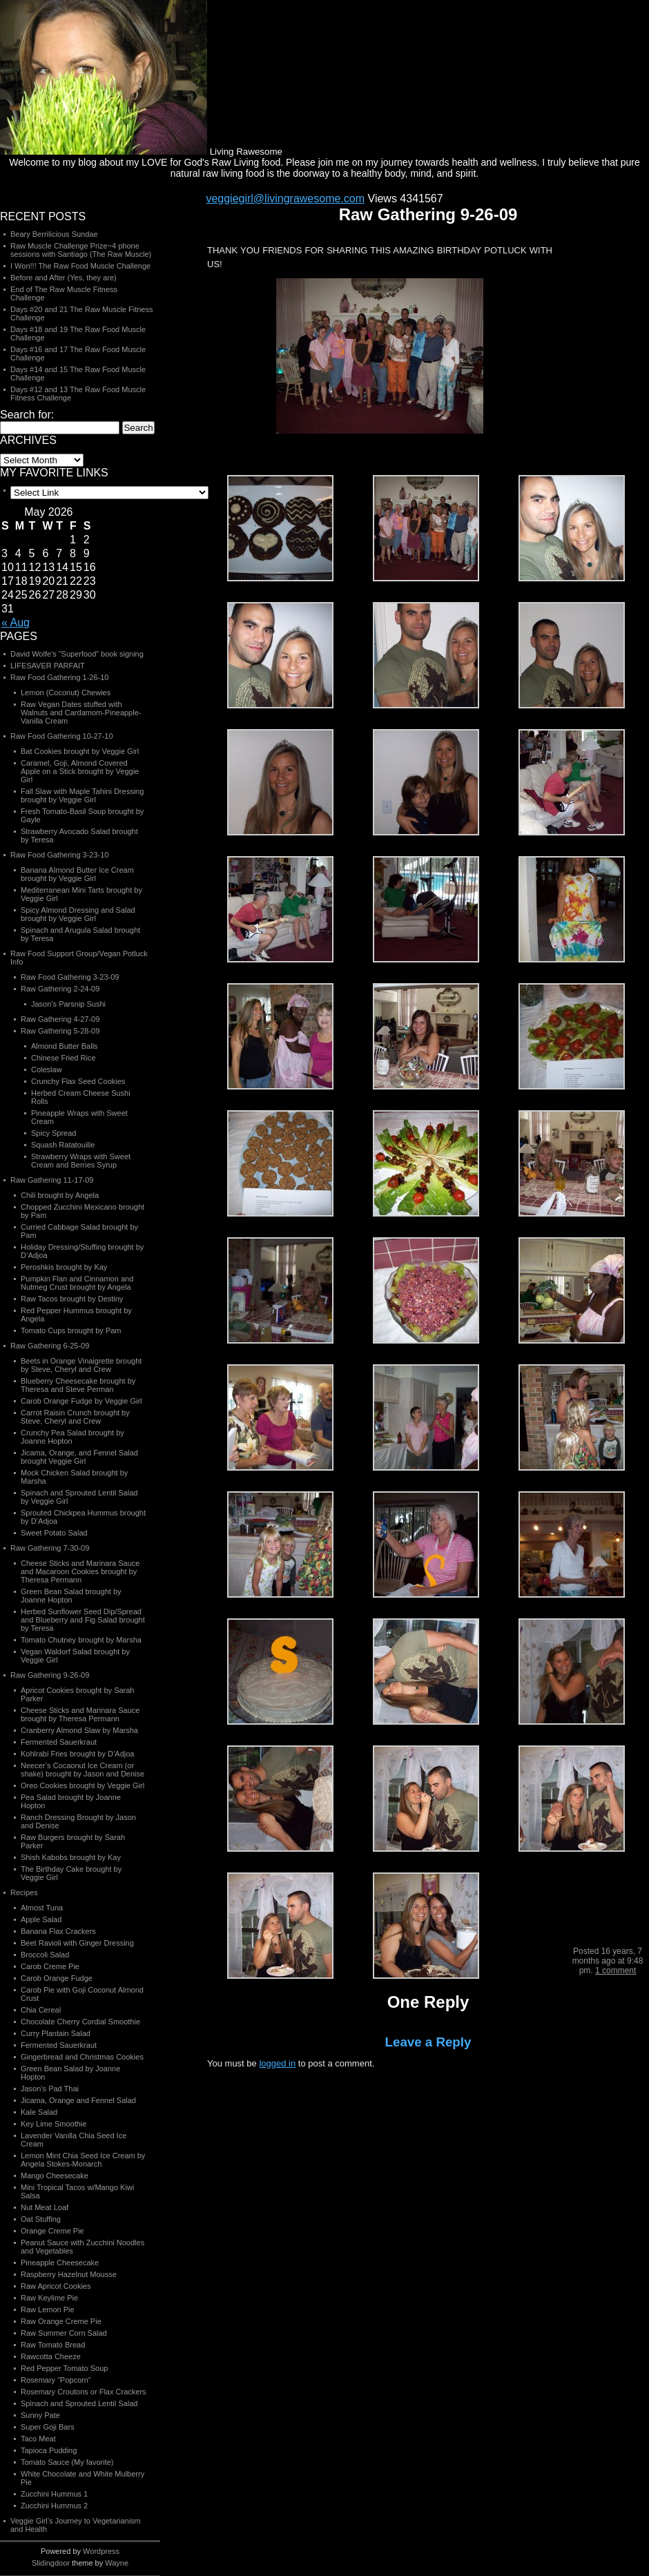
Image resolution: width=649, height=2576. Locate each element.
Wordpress (101, 2551)
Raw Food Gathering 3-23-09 (70, 977)
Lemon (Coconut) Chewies (65, 692)
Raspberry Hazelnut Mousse (69, 2274)
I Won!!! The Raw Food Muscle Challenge (80, 266)
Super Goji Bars (48, 2427)
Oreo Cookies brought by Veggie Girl (82, 1785)
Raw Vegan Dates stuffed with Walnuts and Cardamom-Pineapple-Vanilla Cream (81, 712)
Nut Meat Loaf (44, 2207)
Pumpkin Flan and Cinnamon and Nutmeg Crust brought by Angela (77, 1283)
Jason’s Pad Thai (50, 2088)
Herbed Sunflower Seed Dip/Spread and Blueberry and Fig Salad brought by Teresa (83, 1619)
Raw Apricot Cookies (56, 2286)
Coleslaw (46, 1069)
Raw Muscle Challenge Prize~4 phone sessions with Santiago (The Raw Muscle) (80, 250)
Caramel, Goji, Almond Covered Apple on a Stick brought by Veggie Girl (80, 771)
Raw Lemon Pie (48, 2309)
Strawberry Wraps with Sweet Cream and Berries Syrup (80, 1160)
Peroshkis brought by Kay (64, 1267)
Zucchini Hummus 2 (54, 2505)
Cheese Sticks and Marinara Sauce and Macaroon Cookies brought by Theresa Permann (80, 1571)
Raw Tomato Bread (53, 2345)
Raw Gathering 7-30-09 (49, 1548)
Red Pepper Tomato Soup (64, 2368)
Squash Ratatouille (63, 1145)
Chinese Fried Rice (63, 1058)
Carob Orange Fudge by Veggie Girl (81, 1401)
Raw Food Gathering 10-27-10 (61, 736)
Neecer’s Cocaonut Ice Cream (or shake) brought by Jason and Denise (82, 1769)
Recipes (24, 1892)
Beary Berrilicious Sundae (54, 234)
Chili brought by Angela (60, 1195)
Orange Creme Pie (52, 2231)
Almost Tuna (42, 1908)
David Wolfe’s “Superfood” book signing (77, 654)
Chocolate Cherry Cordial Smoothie (80, 2021)
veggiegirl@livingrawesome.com (285, 198)
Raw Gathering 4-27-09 (60, 1019)
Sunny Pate (40, 2415)
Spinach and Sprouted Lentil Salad (79, 2403)
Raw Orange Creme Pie (61, 2321)
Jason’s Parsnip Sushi (68, 1004)
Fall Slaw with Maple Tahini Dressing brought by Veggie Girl (82, 795)
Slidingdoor (51, 2563)
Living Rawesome (141, 148)
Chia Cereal (41, 2010)
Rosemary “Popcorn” (55, 2380)
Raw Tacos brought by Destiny (72, 1299)
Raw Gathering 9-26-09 (49, 1675)
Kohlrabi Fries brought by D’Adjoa (77, 1754)
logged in (277, 2063)
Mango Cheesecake (54, 2175)
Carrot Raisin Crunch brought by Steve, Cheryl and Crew (75, 1416)
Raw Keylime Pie (49, 2298)
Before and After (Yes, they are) (63, 277)
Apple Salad (41, 1919)
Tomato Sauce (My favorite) (67, 2462)
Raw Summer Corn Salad (64, 2333)
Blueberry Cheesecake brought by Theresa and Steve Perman (78, 1385)
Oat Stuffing (41, 2219)
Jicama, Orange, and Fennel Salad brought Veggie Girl (79, 1457)
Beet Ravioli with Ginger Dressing (77, 1943)
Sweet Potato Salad (54, 1533)
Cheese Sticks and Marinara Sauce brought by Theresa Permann (80, 1714)
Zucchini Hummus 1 (54, 2494)
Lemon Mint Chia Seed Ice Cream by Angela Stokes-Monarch (83, 2159)
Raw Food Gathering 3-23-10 (59, 855)
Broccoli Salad (45, 1954)
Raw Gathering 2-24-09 (60, 989)
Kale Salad (39, 2112)
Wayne (116, 2563)
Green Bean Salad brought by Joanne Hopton (71, 1595)
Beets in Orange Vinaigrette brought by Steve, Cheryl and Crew (81, 1365)
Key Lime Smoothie (53, 2124)
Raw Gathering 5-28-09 (60, 1031)
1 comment (615, 1970)
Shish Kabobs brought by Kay (71, 1857)
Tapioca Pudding (49, 2450)
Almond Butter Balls (64, 1046)
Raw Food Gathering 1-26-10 (59, 677)
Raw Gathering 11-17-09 (51, 1180)
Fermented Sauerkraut (59, 1742)
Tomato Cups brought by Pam (71, 1330)
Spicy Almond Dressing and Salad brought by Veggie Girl (78, 914)
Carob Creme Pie (50, 1966)
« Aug (15, 622)
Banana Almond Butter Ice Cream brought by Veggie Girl (77, 874)
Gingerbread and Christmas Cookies (82, 2057)
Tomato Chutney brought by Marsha (81, 1640)
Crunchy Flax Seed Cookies (78, 1081)
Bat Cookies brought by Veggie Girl (80, 751)
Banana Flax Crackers (58, 1931)
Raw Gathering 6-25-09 (49, 1346)
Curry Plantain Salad (55, 2033)
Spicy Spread (53, 1133)
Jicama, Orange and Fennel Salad (78, 2100)
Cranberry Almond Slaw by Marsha (79, 1730)
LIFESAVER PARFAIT (47, 665)
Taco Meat (38, 2438)
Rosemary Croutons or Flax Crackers (83, 2392)
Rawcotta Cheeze (51, 2356)
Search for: (27, 414)
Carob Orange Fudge (57, 1978)
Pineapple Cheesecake (60, 2262)
